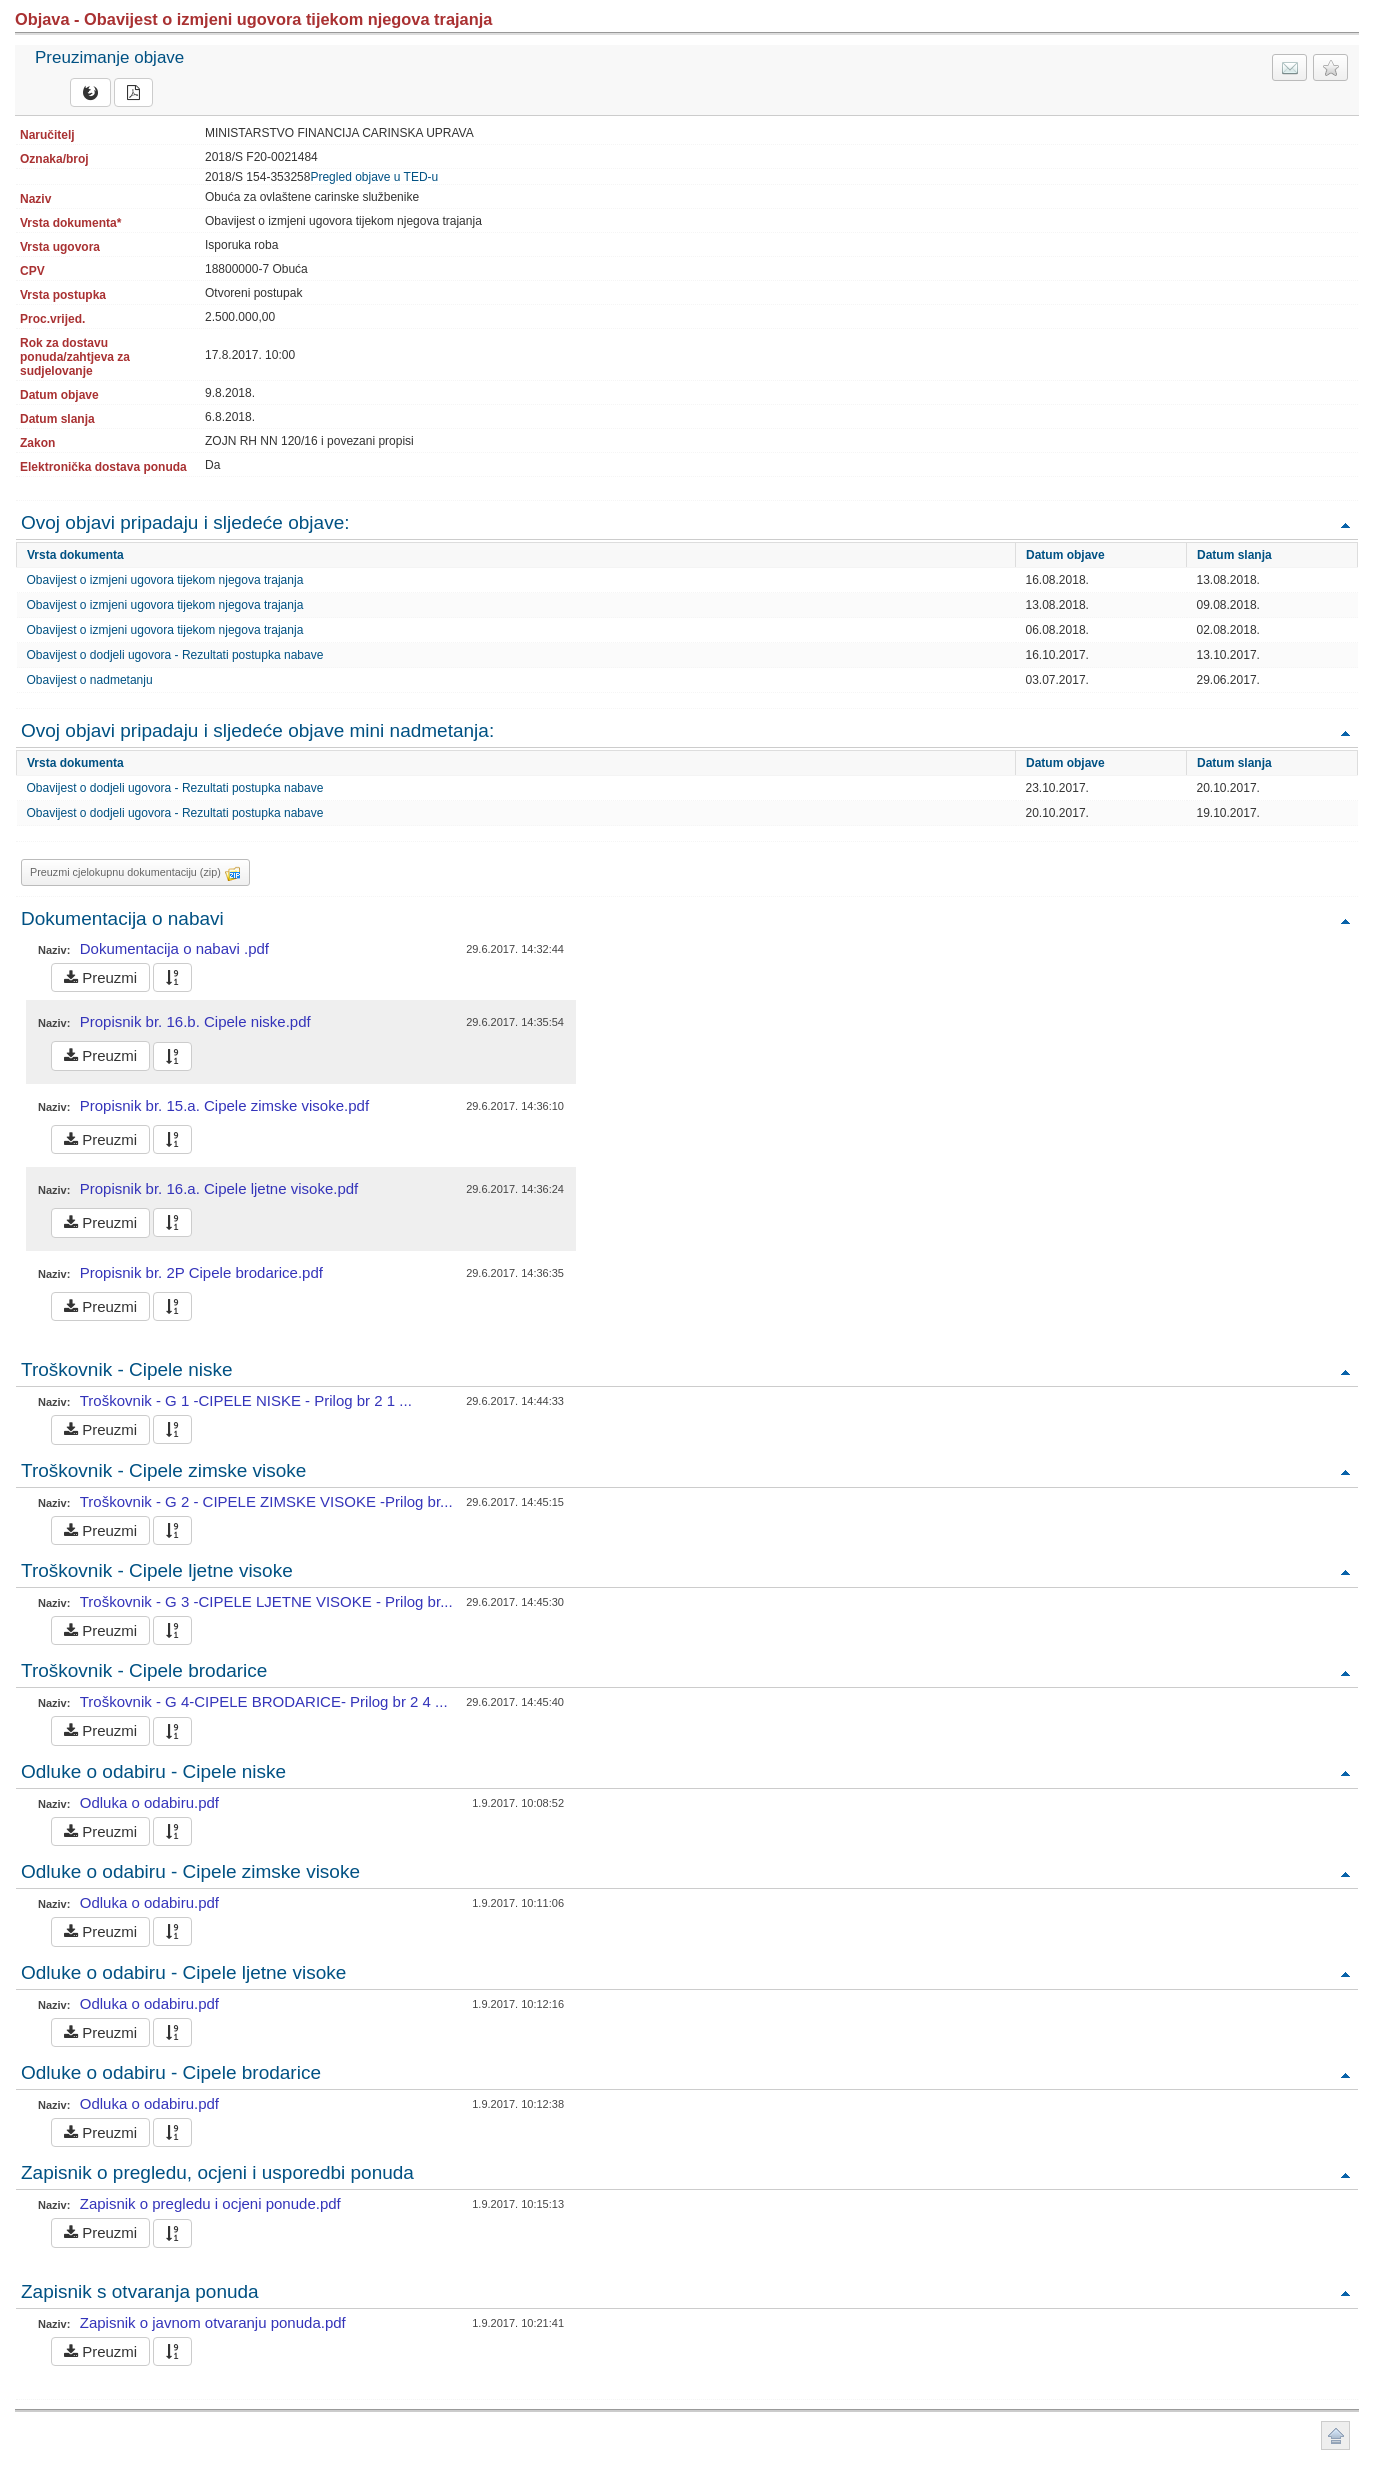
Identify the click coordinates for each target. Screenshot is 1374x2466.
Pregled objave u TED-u (374, 177)
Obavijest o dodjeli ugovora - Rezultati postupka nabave (175, 655)
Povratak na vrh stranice (1335, 2435)
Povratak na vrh (1345, 524)
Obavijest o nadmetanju (90, 680)
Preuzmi (100, 977)
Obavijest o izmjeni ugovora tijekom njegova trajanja (165, 580)
